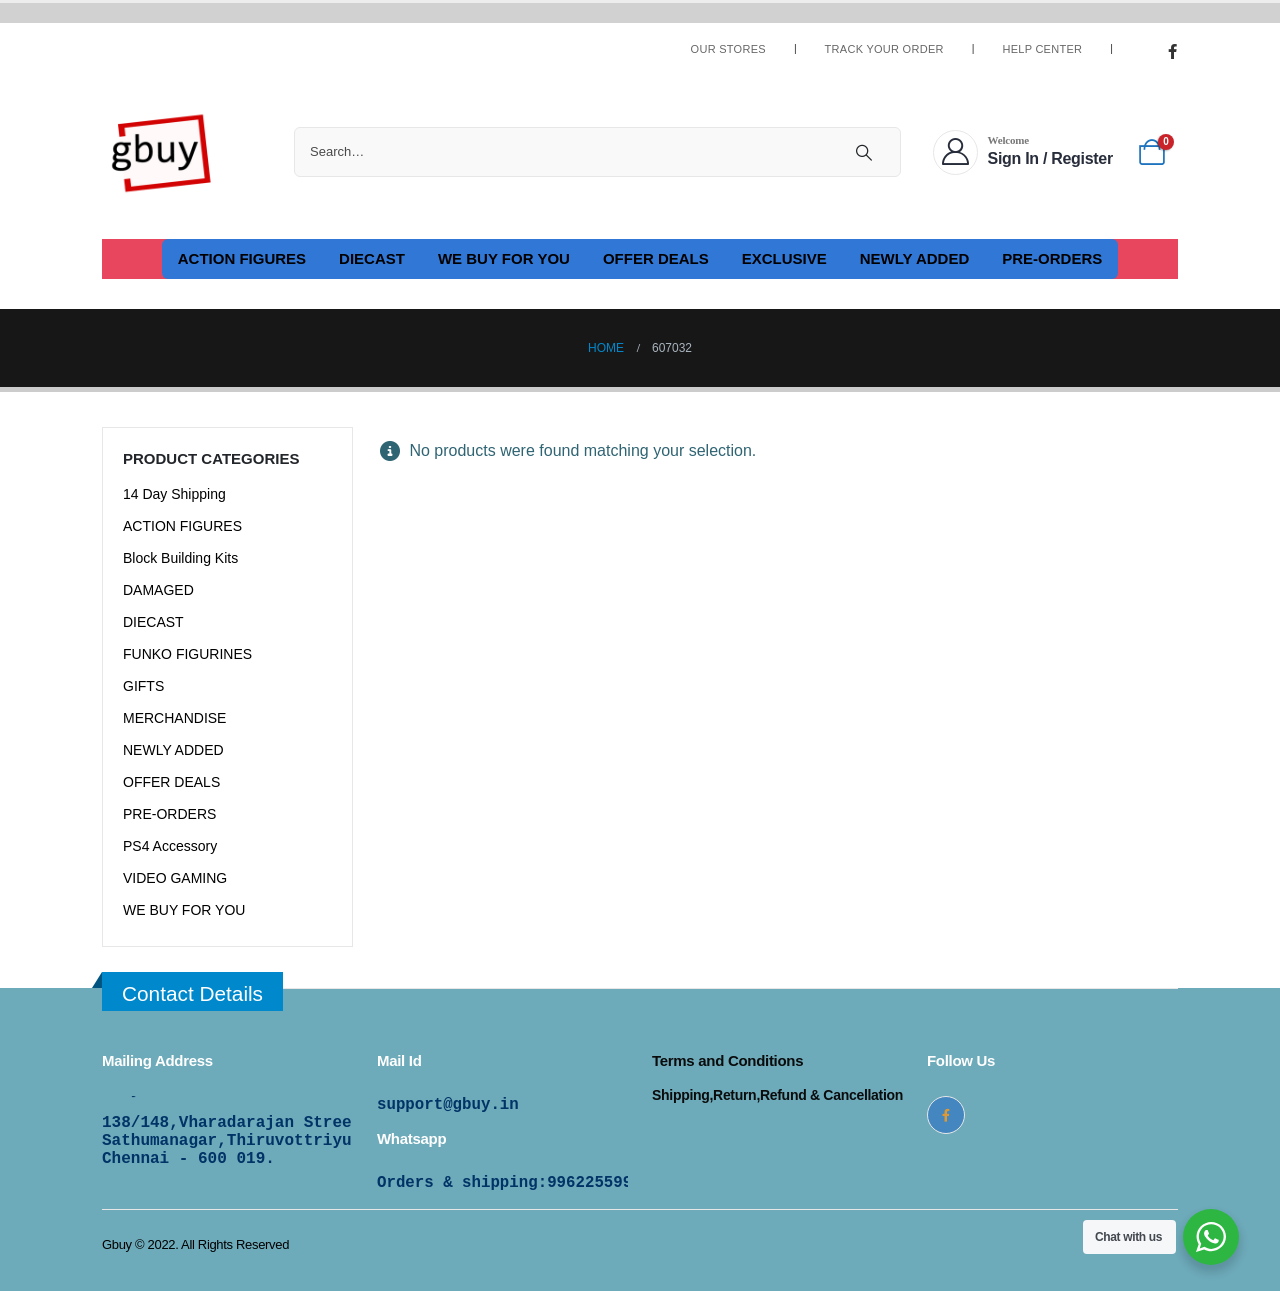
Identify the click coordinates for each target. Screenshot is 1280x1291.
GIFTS (143, 686)
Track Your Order (884, 49)
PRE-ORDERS (1052, 258)
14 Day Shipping (174, 494)
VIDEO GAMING (175, 878)
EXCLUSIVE (784, 258)
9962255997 (594, 1183)
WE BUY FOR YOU (504, 258)
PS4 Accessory (170, 846)
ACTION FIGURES (242, 258)
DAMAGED (158, 590)
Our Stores (728, 49)
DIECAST (372, 258)
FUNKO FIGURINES (187, 654)
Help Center (1042, 49)
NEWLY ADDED (914, 258)
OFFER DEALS (656, 258)
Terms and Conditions (727, 1060)
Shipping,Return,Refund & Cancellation (777, 1095)
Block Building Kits (180, 558)
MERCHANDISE (174, 718)
